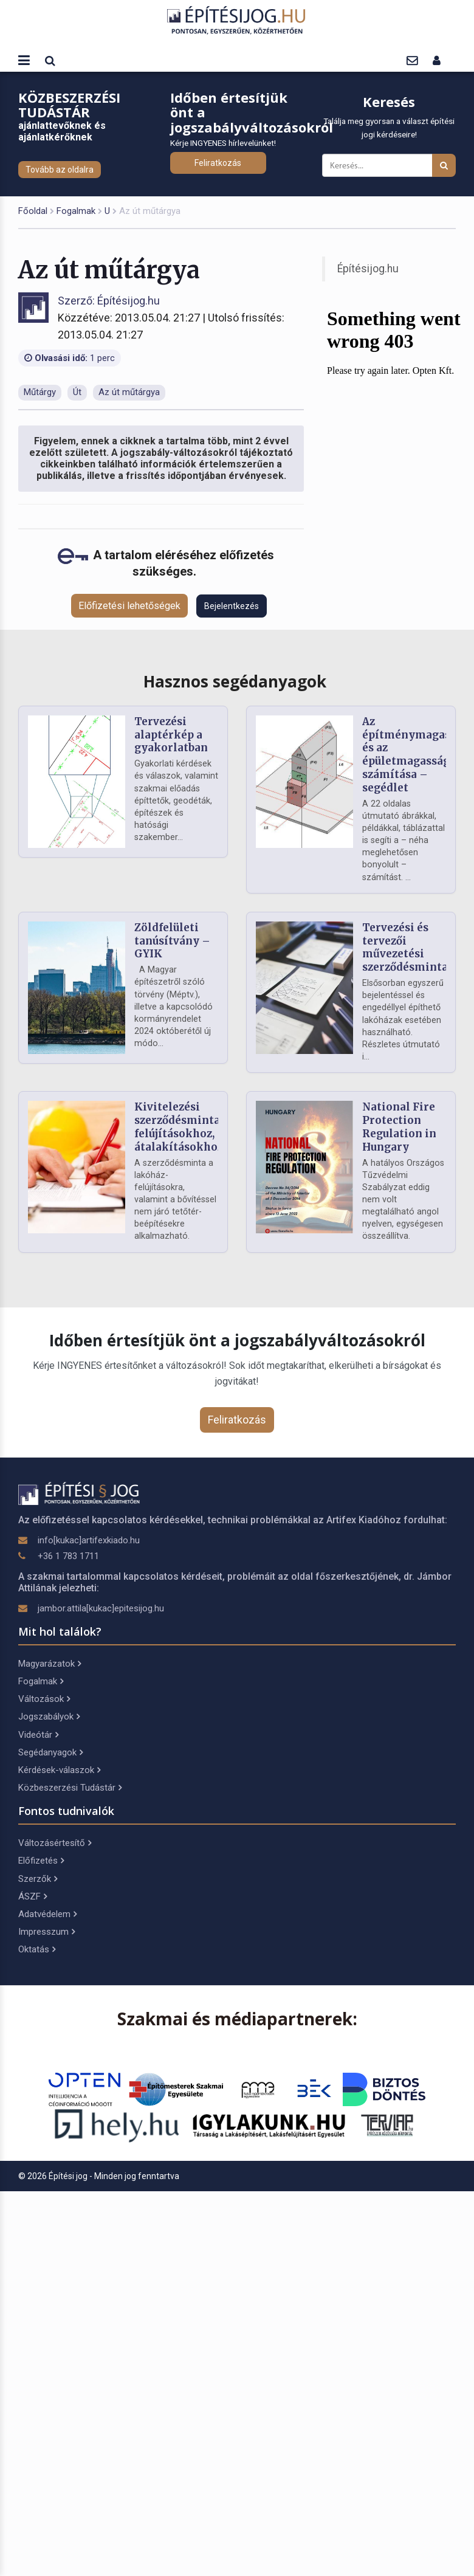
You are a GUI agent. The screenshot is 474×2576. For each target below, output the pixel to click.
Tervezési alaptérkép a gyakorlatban (171, 735)
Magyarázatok (49, 1663)
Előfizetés (41, 1860)
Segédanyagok (50, 1752)
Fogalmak (76, 210)
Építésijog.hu (368, 269)
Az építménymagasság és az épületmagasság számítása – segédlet (415, 754)
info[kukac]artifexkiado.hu (89, 1540)
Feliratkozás (217, 163)
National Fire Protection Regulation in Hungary (399, 1126)
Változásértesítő (54, 1842)
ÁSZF (32, 1896)
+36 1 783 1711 (68, 1556)
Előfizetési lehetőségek (129, 605)
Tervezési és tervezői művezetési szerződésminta (405, 947)
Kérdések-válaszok (59, 1770)
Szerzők (37, 1878)
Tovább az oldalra (60, 169)
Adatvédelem (47, 1914)
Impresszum (46, 1931)
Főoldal (32, 210)
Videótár (38, 1734)
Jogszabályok (49, 1716)
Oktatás (36, 1949)
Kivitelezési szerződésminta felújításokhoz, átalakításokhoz (178, 1126)
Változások (44, 1698)
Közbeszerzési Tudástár (70, 1787)
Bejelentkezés (231, 606)
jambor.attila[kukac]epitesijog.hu (101, 1608)
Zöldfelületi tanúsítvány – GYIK (172, 941)
